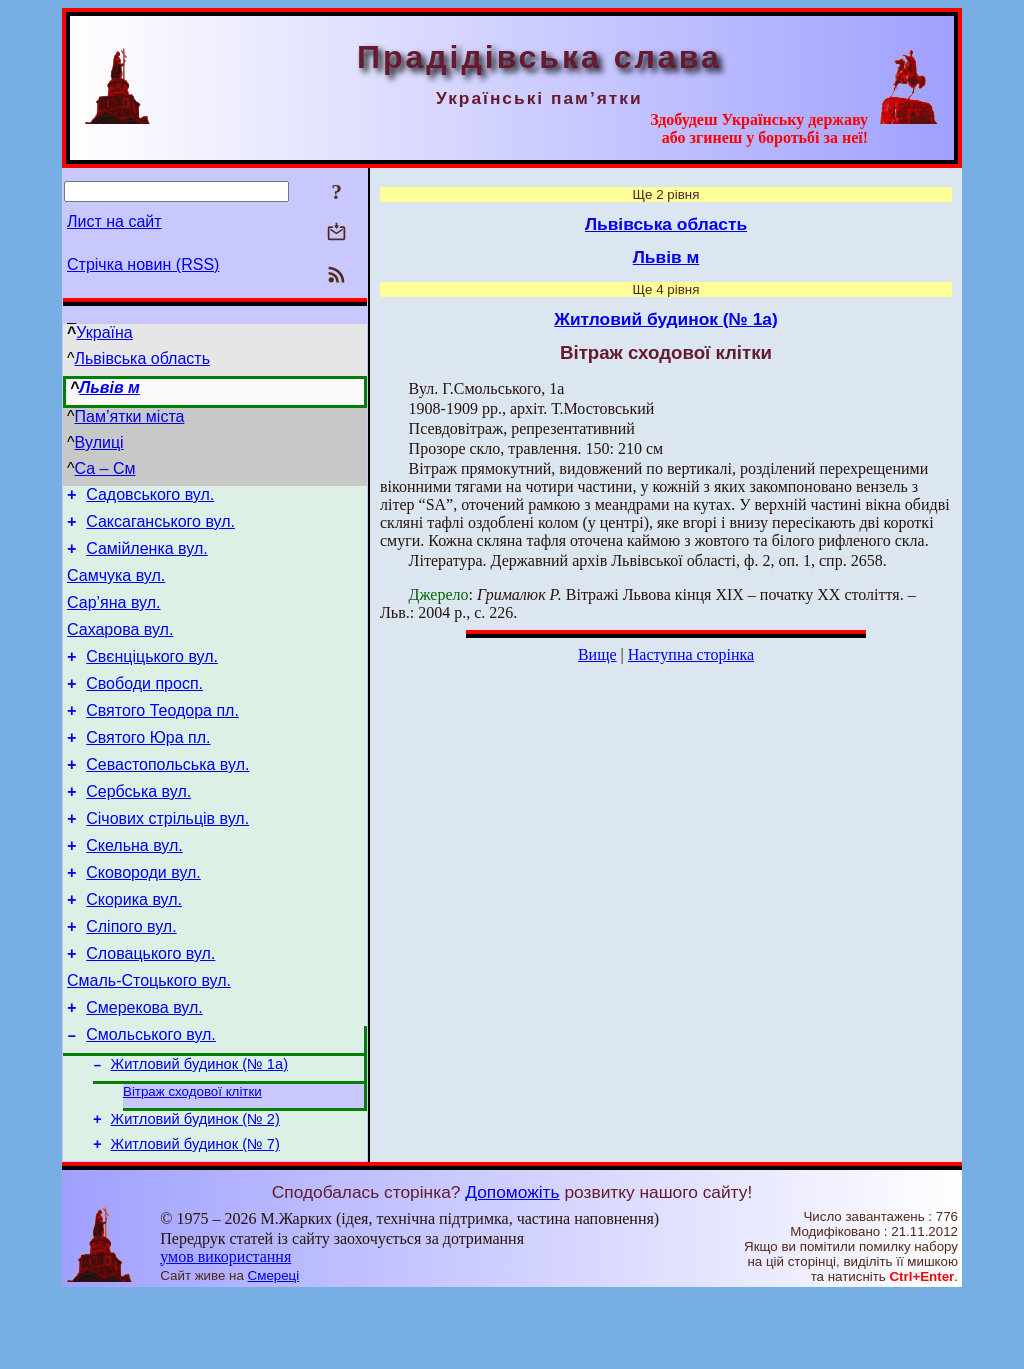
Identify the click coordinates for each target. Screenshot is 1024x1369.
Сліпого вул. (131, 977)
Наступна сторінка (691, 654)
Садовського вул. (150, 497)
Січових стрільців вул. (167, 857)
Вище (597, 654)
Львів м (109, 387)
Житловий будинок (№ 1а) (199, 1130)
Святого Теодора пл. (162, 737)
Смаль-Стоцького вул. (149, 1037)
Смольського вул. (151, 1097)
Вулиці (99, 442)
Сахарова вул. (120, 647)
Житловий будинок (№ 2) (195, 1190)
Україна (104, 332)
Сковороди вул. (143, 917)
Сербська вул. (138, 827)
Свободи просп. (144, 707)
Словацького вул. (150, 1007)
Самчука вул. (116, 587)
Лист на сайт (114, 221)
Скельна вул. (134, 887)
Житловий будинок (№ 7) (195, 1218)
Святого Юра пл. (148, 767)
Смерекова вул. (144, 1067)
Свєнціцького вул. (152, 677)
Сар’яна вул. (114, 617)
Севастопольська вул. (167, 797)
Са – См (105, 468)
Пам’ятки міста (130, 416)
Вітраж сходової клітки (192, 1159)
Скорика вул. (134, 947)
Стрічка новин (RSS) (143, 264)
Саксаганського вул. (160, 527)
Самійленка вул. (146, 557)
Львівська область (142, 358)
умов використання (225, 1330)
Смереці (274, 1349)
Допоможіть (512, 1266)
